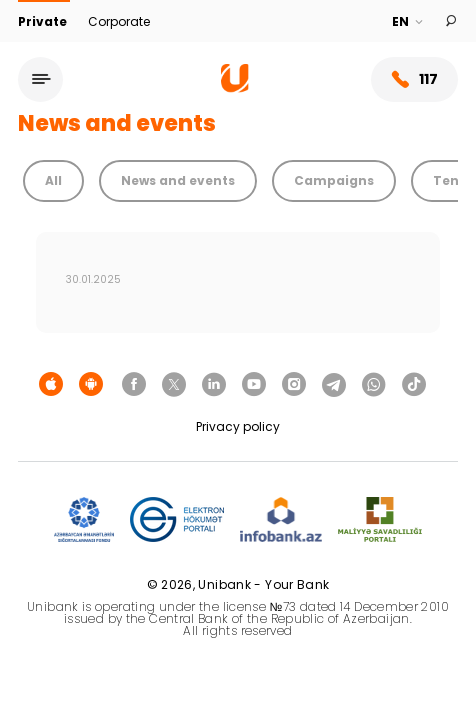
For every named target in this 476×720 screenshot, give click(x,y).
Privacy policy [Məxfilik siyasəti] (238, 426)
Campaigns (334, 180)
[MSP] (380, 520)
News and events (178, 180)
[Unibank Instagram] (294, 385)
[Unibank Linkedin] (214, 385)
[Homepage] (235, 87)
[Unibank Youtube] (254, 385)
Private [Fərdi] (44, 21)
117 (414, 79)
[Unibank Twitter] (174, 385)
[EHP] (177, 520)
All (53, 180)
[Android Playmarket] (91, 385)
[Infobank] (281, 520)
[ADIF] (84, 520)
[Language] (408, 22)
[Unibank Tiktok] (414, 385)
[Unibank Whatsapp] (374, 385)
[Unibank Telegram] (334, 385)
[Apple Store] (51, 385)
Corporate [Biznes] (119, 21)
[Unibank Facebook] (134, 385)
